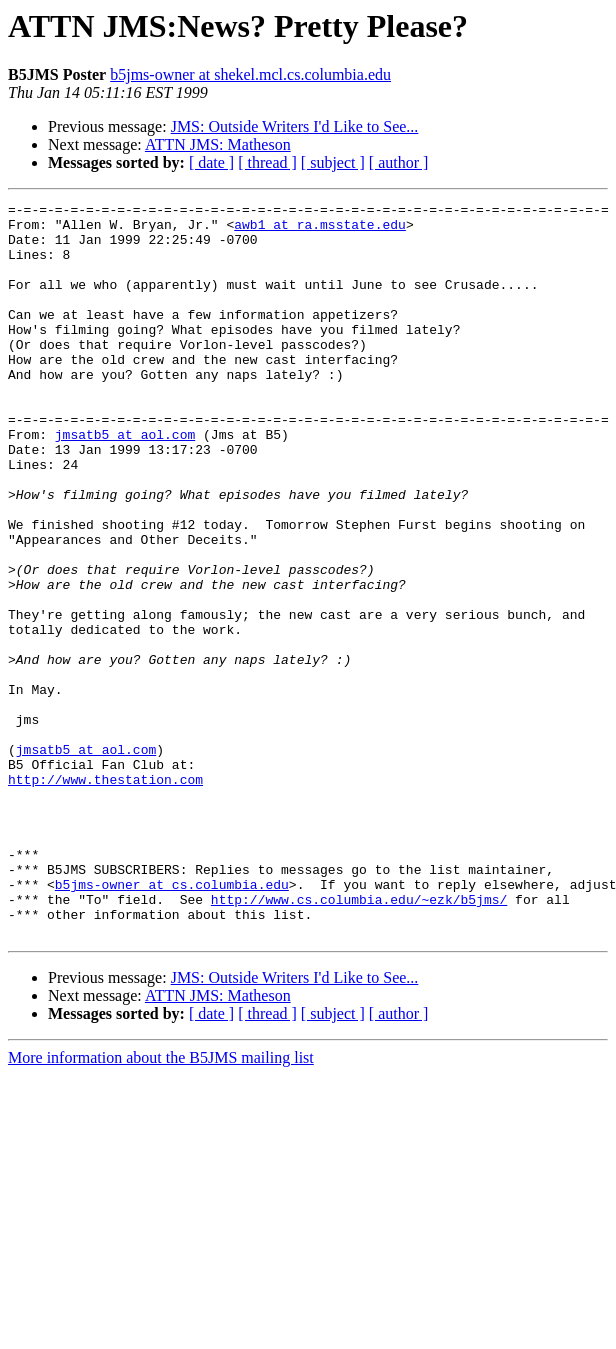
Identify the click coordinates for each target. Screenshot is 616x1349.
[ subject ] (333, 162)
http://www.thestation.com (105, 896)
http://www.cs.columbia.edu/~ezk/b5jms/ (359, 1040)
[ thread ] (267, 162)
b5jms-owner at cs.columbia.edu (172, 1022)
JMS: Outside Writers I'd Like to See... (295, 126)
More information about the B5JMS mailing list (161, 1204)
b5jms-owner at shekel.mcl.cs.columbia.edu (250, 74)
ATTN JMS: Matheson (218, 144)
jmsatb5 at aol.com (125, 482)
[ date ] (211, 162)
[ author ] (399, 162)
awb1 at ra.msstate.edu (320, 230)
